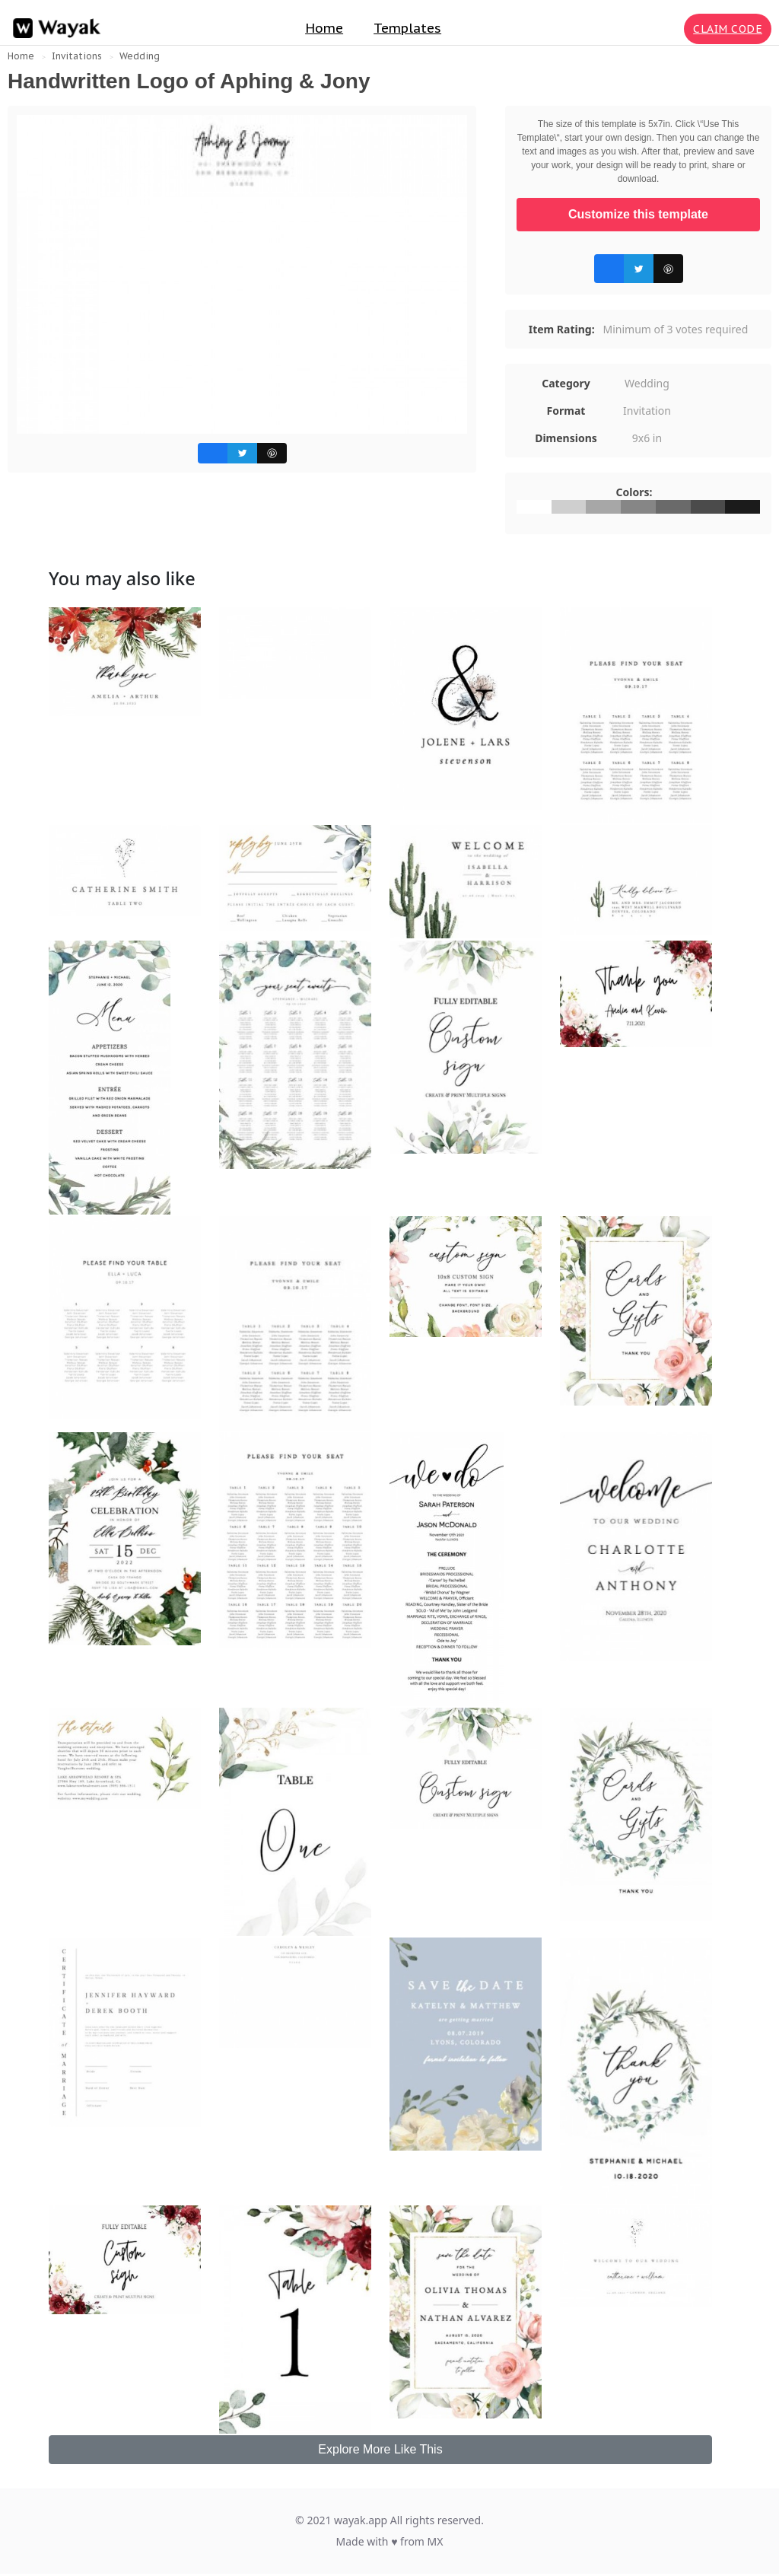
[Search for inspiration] (669, 29)
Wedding (139, 56)
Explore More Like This (380, 2449)
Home (324, 28)
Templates (407, 28)
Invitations (77, 56)
